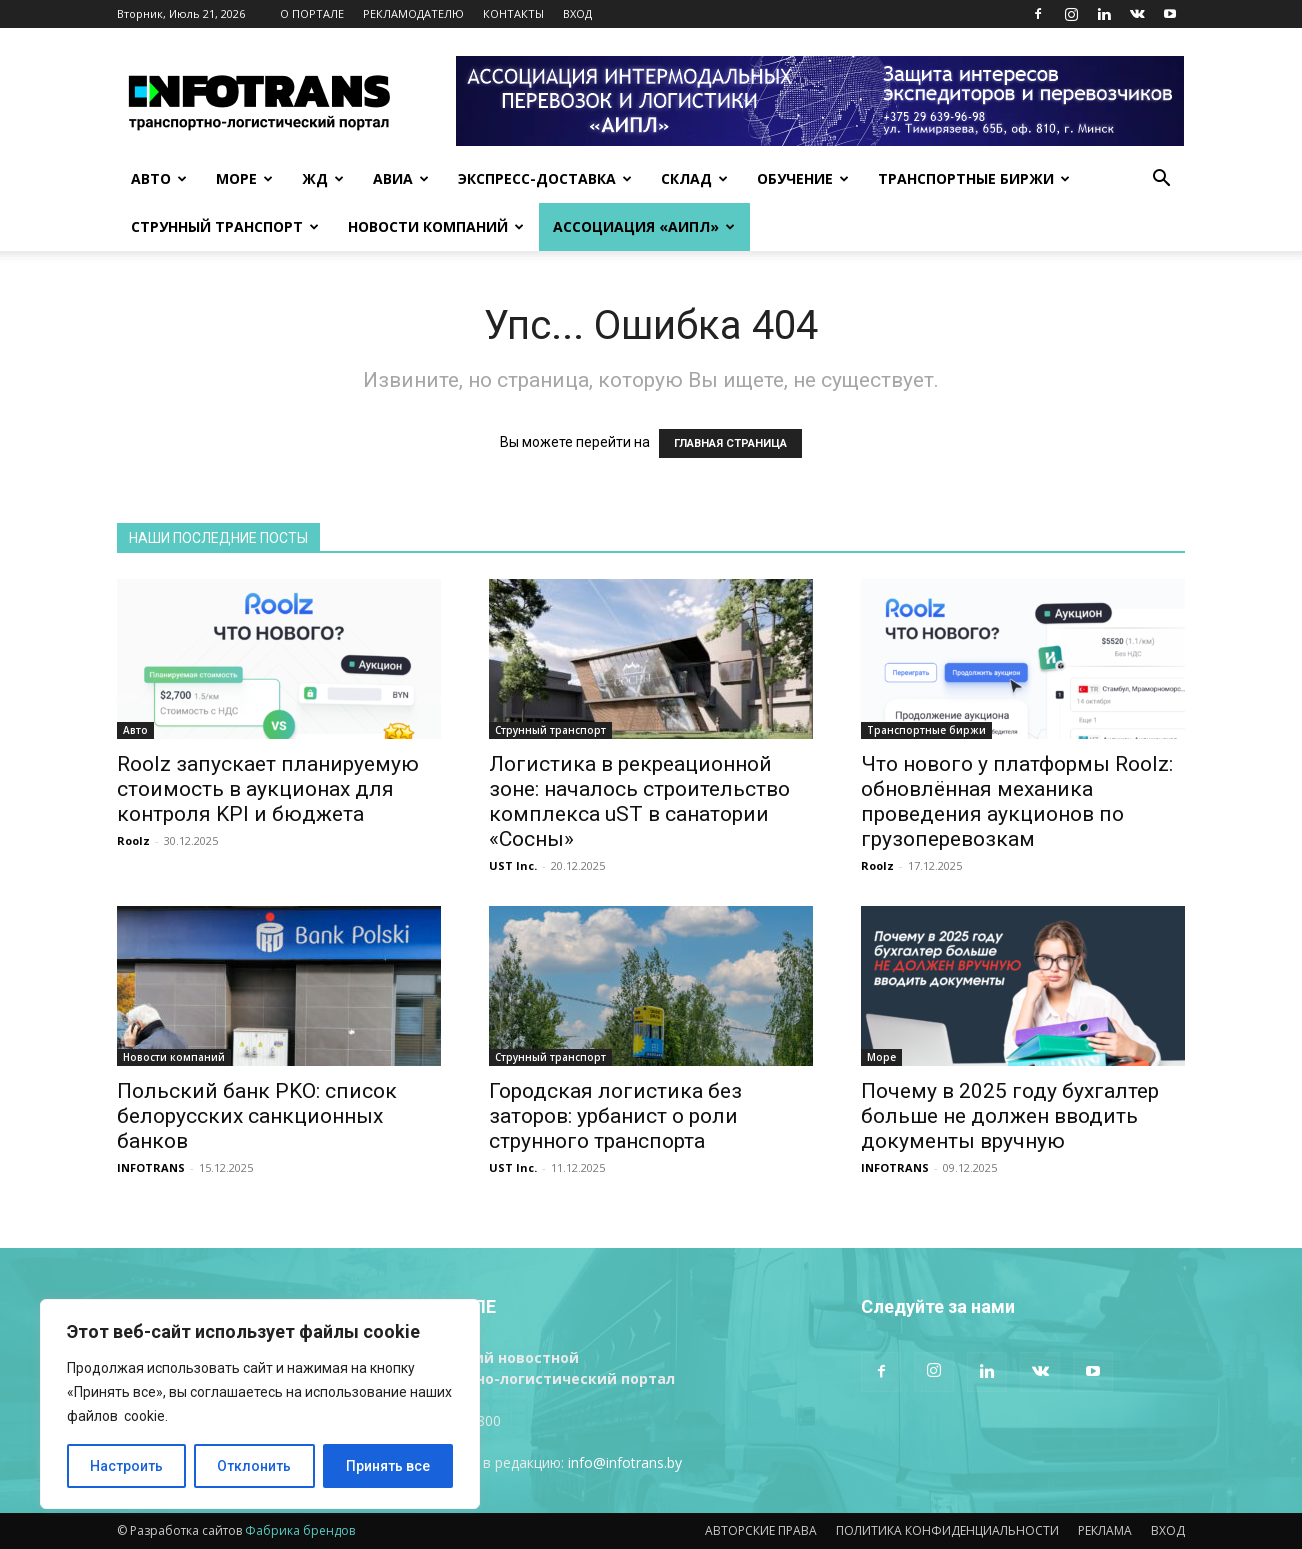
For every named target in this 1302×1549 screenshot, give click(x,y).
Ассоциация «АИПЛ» (644, 226)
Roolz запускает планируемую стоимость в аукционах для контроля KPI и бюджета (268, 789)
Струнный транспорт (225, 226)
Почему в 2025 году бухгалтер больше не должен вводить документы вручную (1010, 1116)
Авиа (401, 178)
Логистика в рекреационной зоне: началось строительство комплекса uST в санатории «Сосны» (639, 801)
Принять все (388, 1466)
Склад (694, 178)
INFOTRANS (151, 1167)
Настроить (126, 1466)
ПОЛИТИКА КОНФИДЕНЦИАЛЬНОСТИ (947, 1530)
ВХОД (577, 13)
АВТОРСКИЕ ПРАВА (761, 1530)
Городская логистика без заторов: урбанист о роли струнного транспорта (615, 1116)
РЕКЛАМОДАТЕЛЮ (413, 13)
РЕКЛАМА (1105, 1530)
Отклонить (254, 1466)
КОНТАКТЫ (513, 13)
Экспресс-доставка (545, 178)
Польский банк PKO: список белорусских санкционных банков (257, 1116)
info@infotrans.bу (625, 1462)
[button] (1161, 180)
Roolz (133, 840)
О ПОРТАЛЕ (312, 13)
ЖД (323, 178)
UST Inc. (513, 865)
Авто (159, 178)
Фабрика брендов (300, 1530)
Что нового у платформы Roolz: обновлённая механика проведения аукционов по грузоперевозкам (1017, 801)
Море (244, 178)
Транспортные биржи (974, 178)
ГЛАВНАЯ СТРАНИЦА (730, 443)
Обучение (803, 178)
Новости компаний (436, 226)
